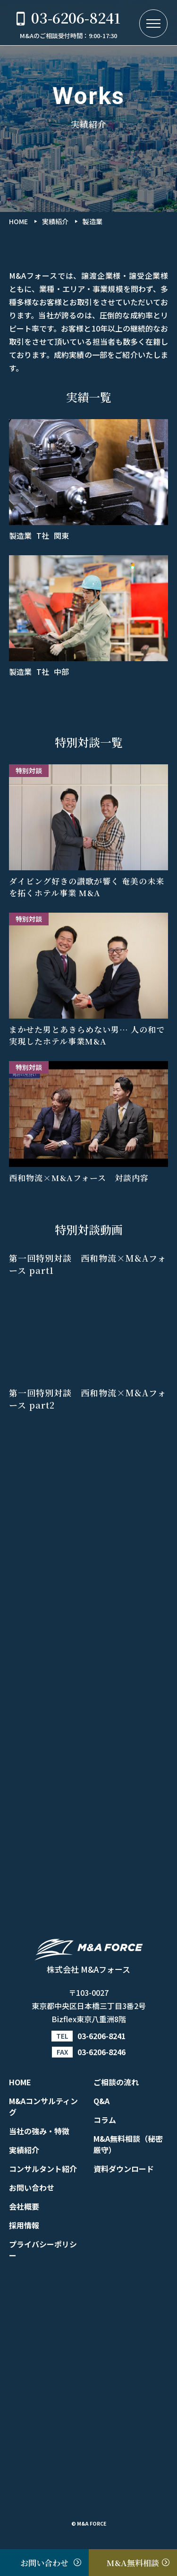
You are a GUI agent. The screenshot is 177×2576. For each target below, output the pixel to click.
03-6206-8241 (101, 2035)
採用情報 (24, 2225)
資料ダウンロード (123, 2168)
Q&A (101, 2100)
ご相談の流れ (116, 2082)
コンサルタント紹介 (43, 2168)
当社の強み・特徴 (39, 2131)
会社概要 (24, 2206)
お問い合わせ (31, 2187)
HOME (20, 2082)
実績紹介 (24, 2149)
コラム (104, 2119)
